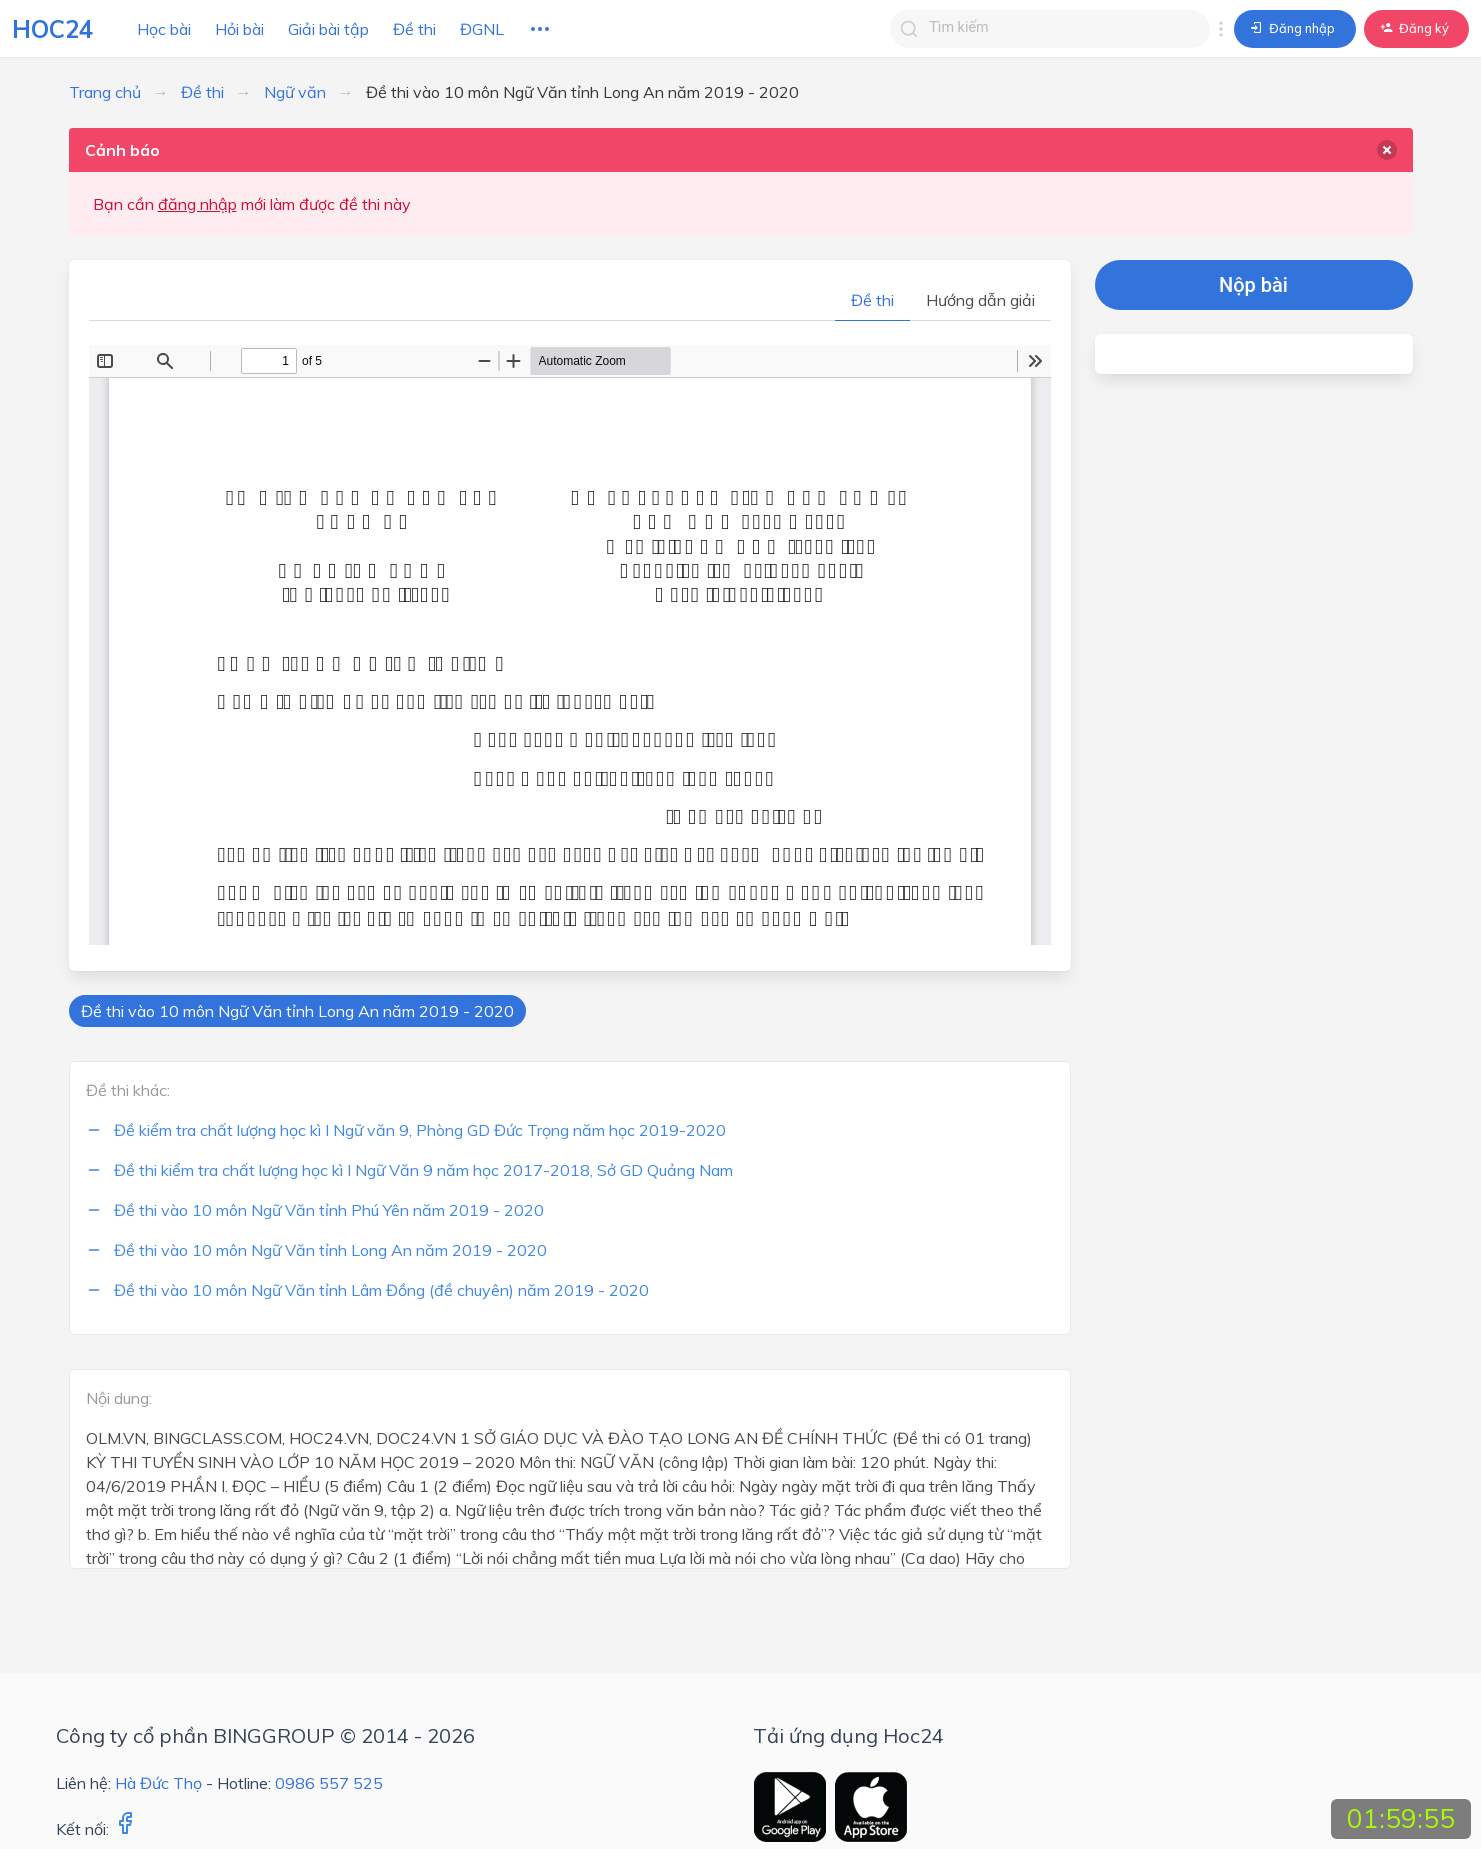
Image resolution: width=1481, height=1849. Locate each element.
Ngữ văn (295, 92)
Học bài (164, 29)
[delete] (1387, 150)
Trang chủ (105, 92)
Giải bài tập (328, 29)
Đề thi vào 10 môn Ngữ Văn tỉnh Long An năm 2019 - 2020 (297, 1011)
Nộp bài (1253, 285)
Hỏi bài (239, 29)
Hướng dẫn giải (980, 300)
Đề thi (414, 29)
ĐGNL (482, 29)
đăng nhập (197, 204)
